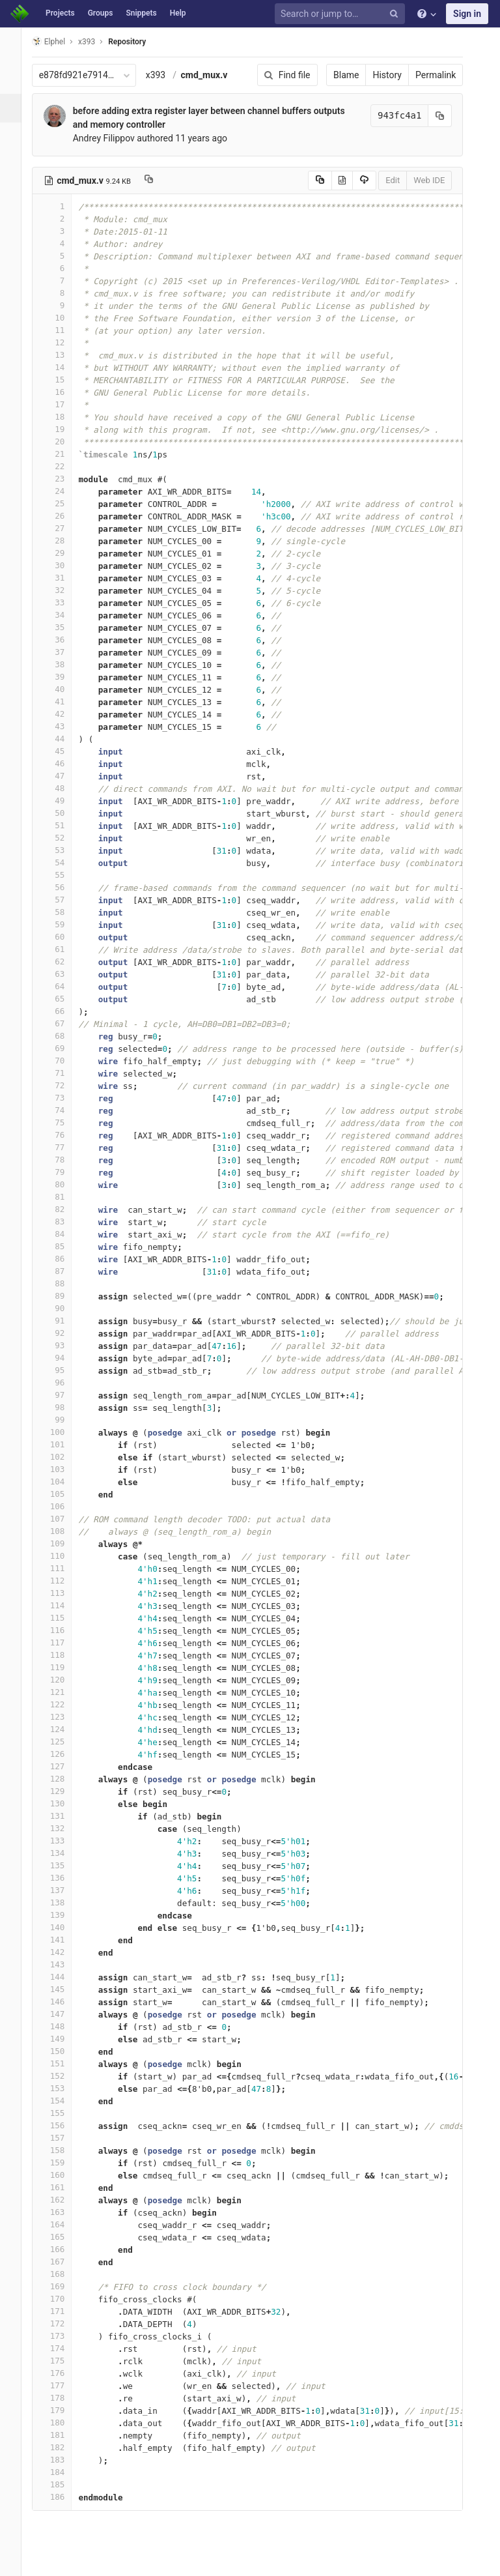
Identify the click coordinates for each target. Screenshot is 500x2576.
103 (63, 1469)
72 (63, 1085)
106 (63, 1506)
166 (63, 2249)
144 (63, 1977)
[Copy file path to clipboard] (160, 180)
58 (63, 912)
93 (63, 1345)
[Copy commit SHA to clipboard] (426, 115)
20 (63, 441)
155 (63, 2113)
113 (63, 1593)
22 (63, 466)
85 (63, 1246)
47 (63, 776)
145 (63, 1989)
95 (63, 1370)
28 (63, 540)
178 (63, 2398)
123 (63, 1717)
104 (63, 1481)
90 (63, 1308)
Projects (60, 13)
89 (63, 1296)
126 (63, 1754)
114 (63, 1605)
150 (63, 2051)
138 (63, 1902)
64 (63, 986)
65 (63, 999)
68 (63, 1036)
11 (63, 330)
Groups (100, 13)
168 (63, 2274)
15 (63, 379)
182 (63, 2447)
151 (63, 2063)
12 (63, 342)
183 (63, 2460)
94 (63, 1358)
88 (63, 1283)
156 (63, 2125)
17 (63, 404)
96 (63, 1382)
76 (63, 1135)
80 (63, 1184)
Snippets (141, 13)
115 (63, 1618)
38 (63, 664)
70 (63, 1060)
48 (63, 788)
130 (63, 1803)
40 (63, 689)
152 (63, 2076)
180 (63, 2422)
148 (63, 2026)
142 (63, 1952)
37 (63, 652)
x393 (167, 75)
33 (63, 602)
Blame (332, 75)
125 (63, 1741)
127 (63, 1766)
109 (63, 1543)
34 (63, 615)
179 (63, 2410)
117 (63, 1642)
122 (63, 1704)
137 (63, 1890)
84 (63, 1234)
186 (63, 2497)
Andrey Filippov (115, 138)
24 (63, 491)
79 (63, 1172)
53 (63, 850)
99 (63, 1420)
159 (63, 2162)
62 (63, 961)
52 (63, 838)
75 (63, 1122)
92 (63, 1333)
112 (63, 1580)
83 (63, 1221)
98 (63, 1407)
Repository (139, 41)
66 (63, 1011)
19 (63, 429)
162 (63, 2200)
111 (63, 1568)
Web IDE (415, 180)
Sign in (467, 13)
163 (63, 2212)
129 (63, 1791)
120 (63, 1680)
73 (63, 1098)
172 (63, 2323)
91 (63, 1320)
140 (63, 1927)
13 (63, 355)
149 (63, 2039)
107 (63, 1519)
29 (63, 553)
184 (63, 2472)
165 (63, 2237)
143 (63, 1964)
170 (63, 2299)
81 (63, 1197)
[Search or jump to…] (342, 14)
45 (63, 751)
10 (63, 318)
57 (63, 899)
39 (63, 677)
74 (63, 1110)
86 (63, 1259)
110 (63, 1556)
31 (63, 578)
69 (63, 1048)
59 (63, 924)
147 (63, 2014)
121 (63, 1692)
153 (63, 2088)
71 (63, 1073)
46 (63, 763)
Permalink (422, 75)
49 (63, 800)
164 (63, 2224)
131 (63, 1816)
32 (63, 590)
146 (63, 2001)
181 (63, 2435)
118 (63, 1655)
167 (63, 2261)
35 (63, 627)
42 (63, 714)
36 (63, 639)
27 (63, 528)
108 (63, 1531)
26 (63, 516)
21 (63, 454)
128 (63, 1779)
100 (63, 1432)
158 (63, 2150)
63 (63, 974)
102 (63, 1457)
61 (63, 949)
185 (63, 2484)
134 (63, 1853)
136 (63, 1878)
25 (63, 503)
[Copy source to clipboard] (306, 180)
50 (63, 813)
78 (63, 1160)
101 (63, 1444)
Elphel (59, 41)
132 (63, 1828)
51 (63, 825)
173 (63, 2336)
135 (63, 1865)
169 (63, 2286)
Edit (379, 180)
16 (63, 392)
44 (63, 739)
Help (178, 13)
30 (63, 565)
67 (63, 1023)
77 (63, 1147)
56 (63, 887)
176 (63, 2373)
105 (63, 1494)
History (373, 75)
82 (63, 1209)
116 (63, 1630)
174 (63, 2348)
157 (63, 2138)
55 (63, 875)
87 (63, 1271)
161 (63, 2187)
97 (63, 1395)
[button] (16, 2560)
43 (63, 726)
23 (63, 479)
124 (63, 1729)
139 (63, 1915)
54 (63, 862)
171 (63, 2311)
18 (63, 417)
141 (63, 1940)
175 (63, 2361)
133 (63, 1840)
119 (63, 1667)
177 (63, 2385)
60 (63, 937)
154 (63, 2101)
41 (63, 701)
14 (63, 367)
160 (63, 2175)
